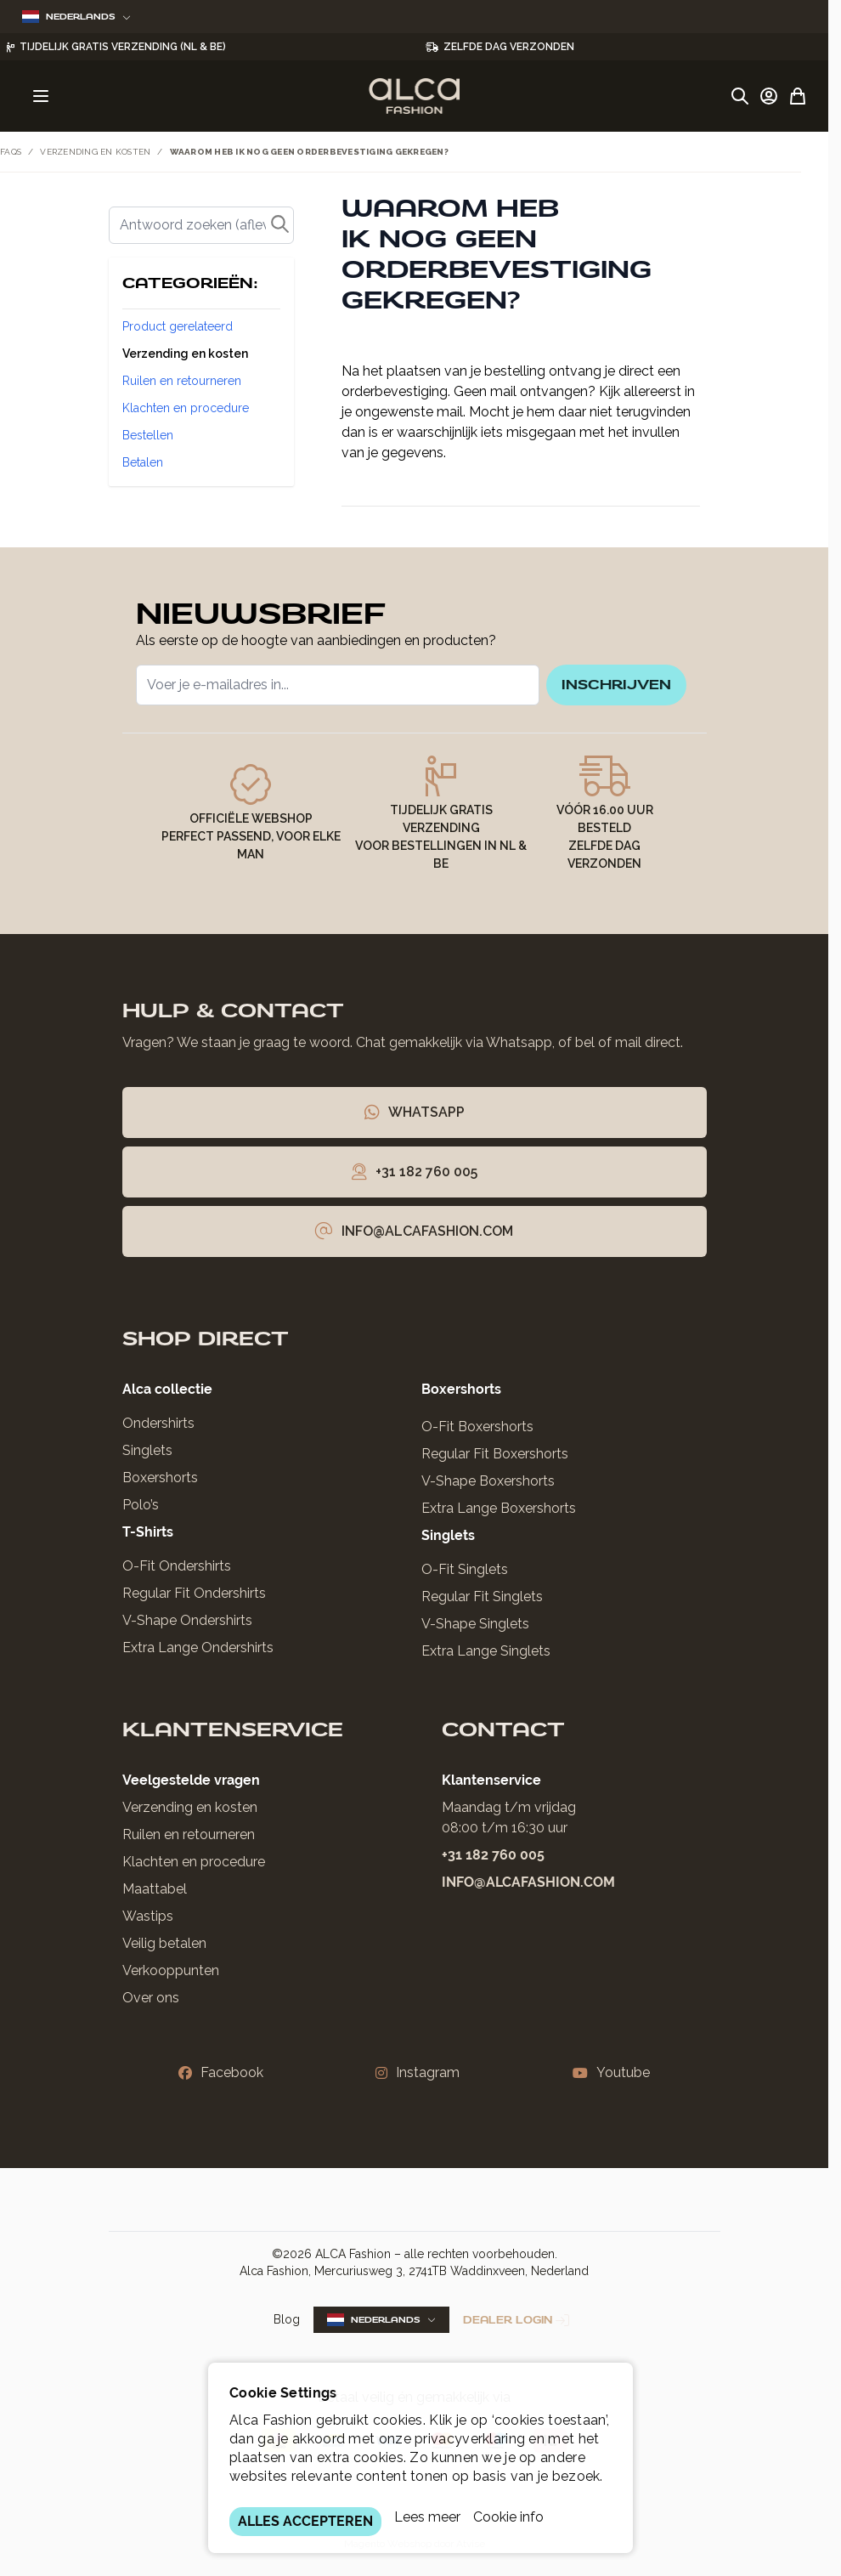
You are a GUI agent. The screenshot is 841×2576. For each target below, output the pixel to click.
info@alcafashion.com (528, 1890)
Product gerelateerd (177, 326)
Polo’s (140, 1513)
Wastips (147, 1924)
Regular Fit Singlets (482, 1605)
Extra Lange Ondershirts (198, 1656)
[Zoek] (202, 225)
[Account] (769, 96)
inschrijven (603, 689)
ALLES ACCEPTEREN (305, 2521)
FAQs (10, 151)
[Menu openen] (40, 96)
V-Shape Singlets (475, 1632)
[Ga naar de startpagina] (414, 96)
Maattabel (154, 1897)
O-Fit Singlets (464, 1578)
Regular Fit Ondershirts (194, 1602)
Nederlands (76, 16)
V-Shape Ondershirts (187, 1629)
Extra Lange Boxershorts (498, 1517)
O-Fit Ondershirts (176, 1574)
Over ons (150, 2006)
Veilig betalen (164, 1952)
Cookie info (508, 2517)
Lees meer (427, 2517)
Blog (287, 2328)
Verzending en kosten (95, 151)
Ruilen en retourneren (181, 381)
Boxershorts (160, 1486)
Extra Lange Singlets (485, 1659)
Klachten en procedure (185, 408)
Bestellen (147, 435)
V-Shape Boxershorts (488, 1489)
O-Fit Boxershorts (477, 1435)
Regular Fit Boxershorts (494, 1462)
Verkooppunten (170, 1979)
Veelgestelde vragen (191, 1789)
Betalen (142, 462)
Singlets (147, 1459)
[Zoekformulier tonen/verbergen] (740, 96)
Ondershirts (158, 1432)
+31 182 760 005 (493, 1863)
